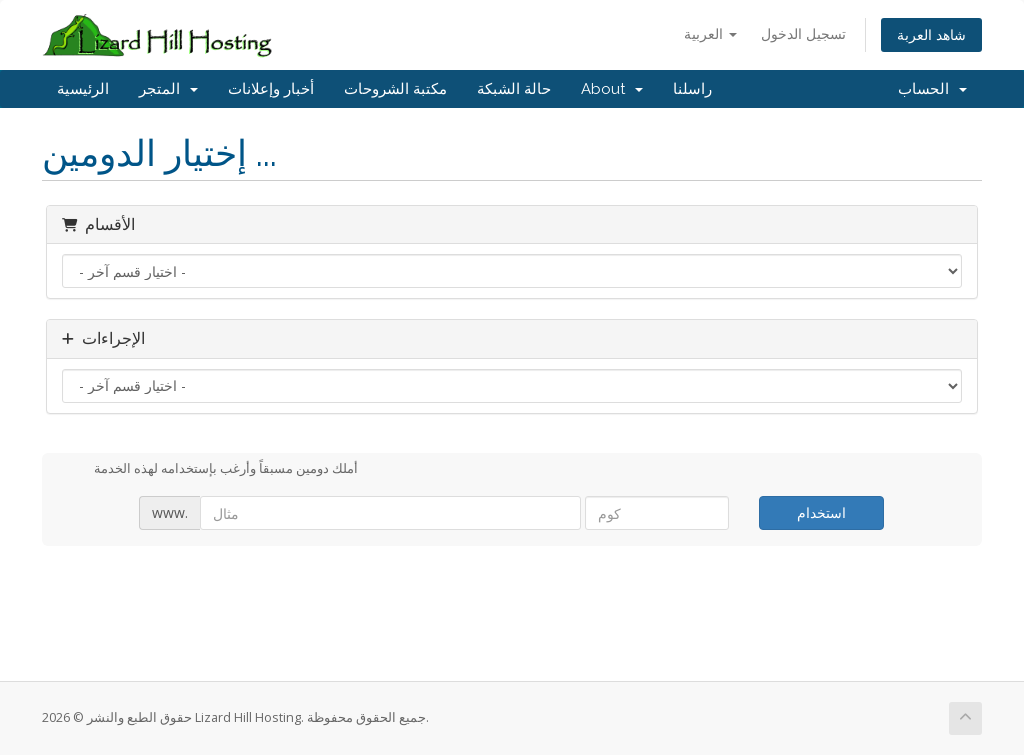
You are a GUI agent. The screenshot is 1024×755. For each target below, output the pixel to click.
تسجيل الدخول (803, 33)
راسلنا (692, 89)
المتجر (168, 89)
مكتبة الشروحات (395, 89)
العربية (710, 33)
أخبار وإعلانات (271, 89)
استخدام (821, 512)
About (612, 89)
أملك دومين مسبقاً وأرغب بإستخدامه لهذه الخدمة (210, 470)
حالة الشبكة (514, 89)
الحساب (932, 89)
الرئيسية (83, 89)
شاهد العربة (931, 34)
